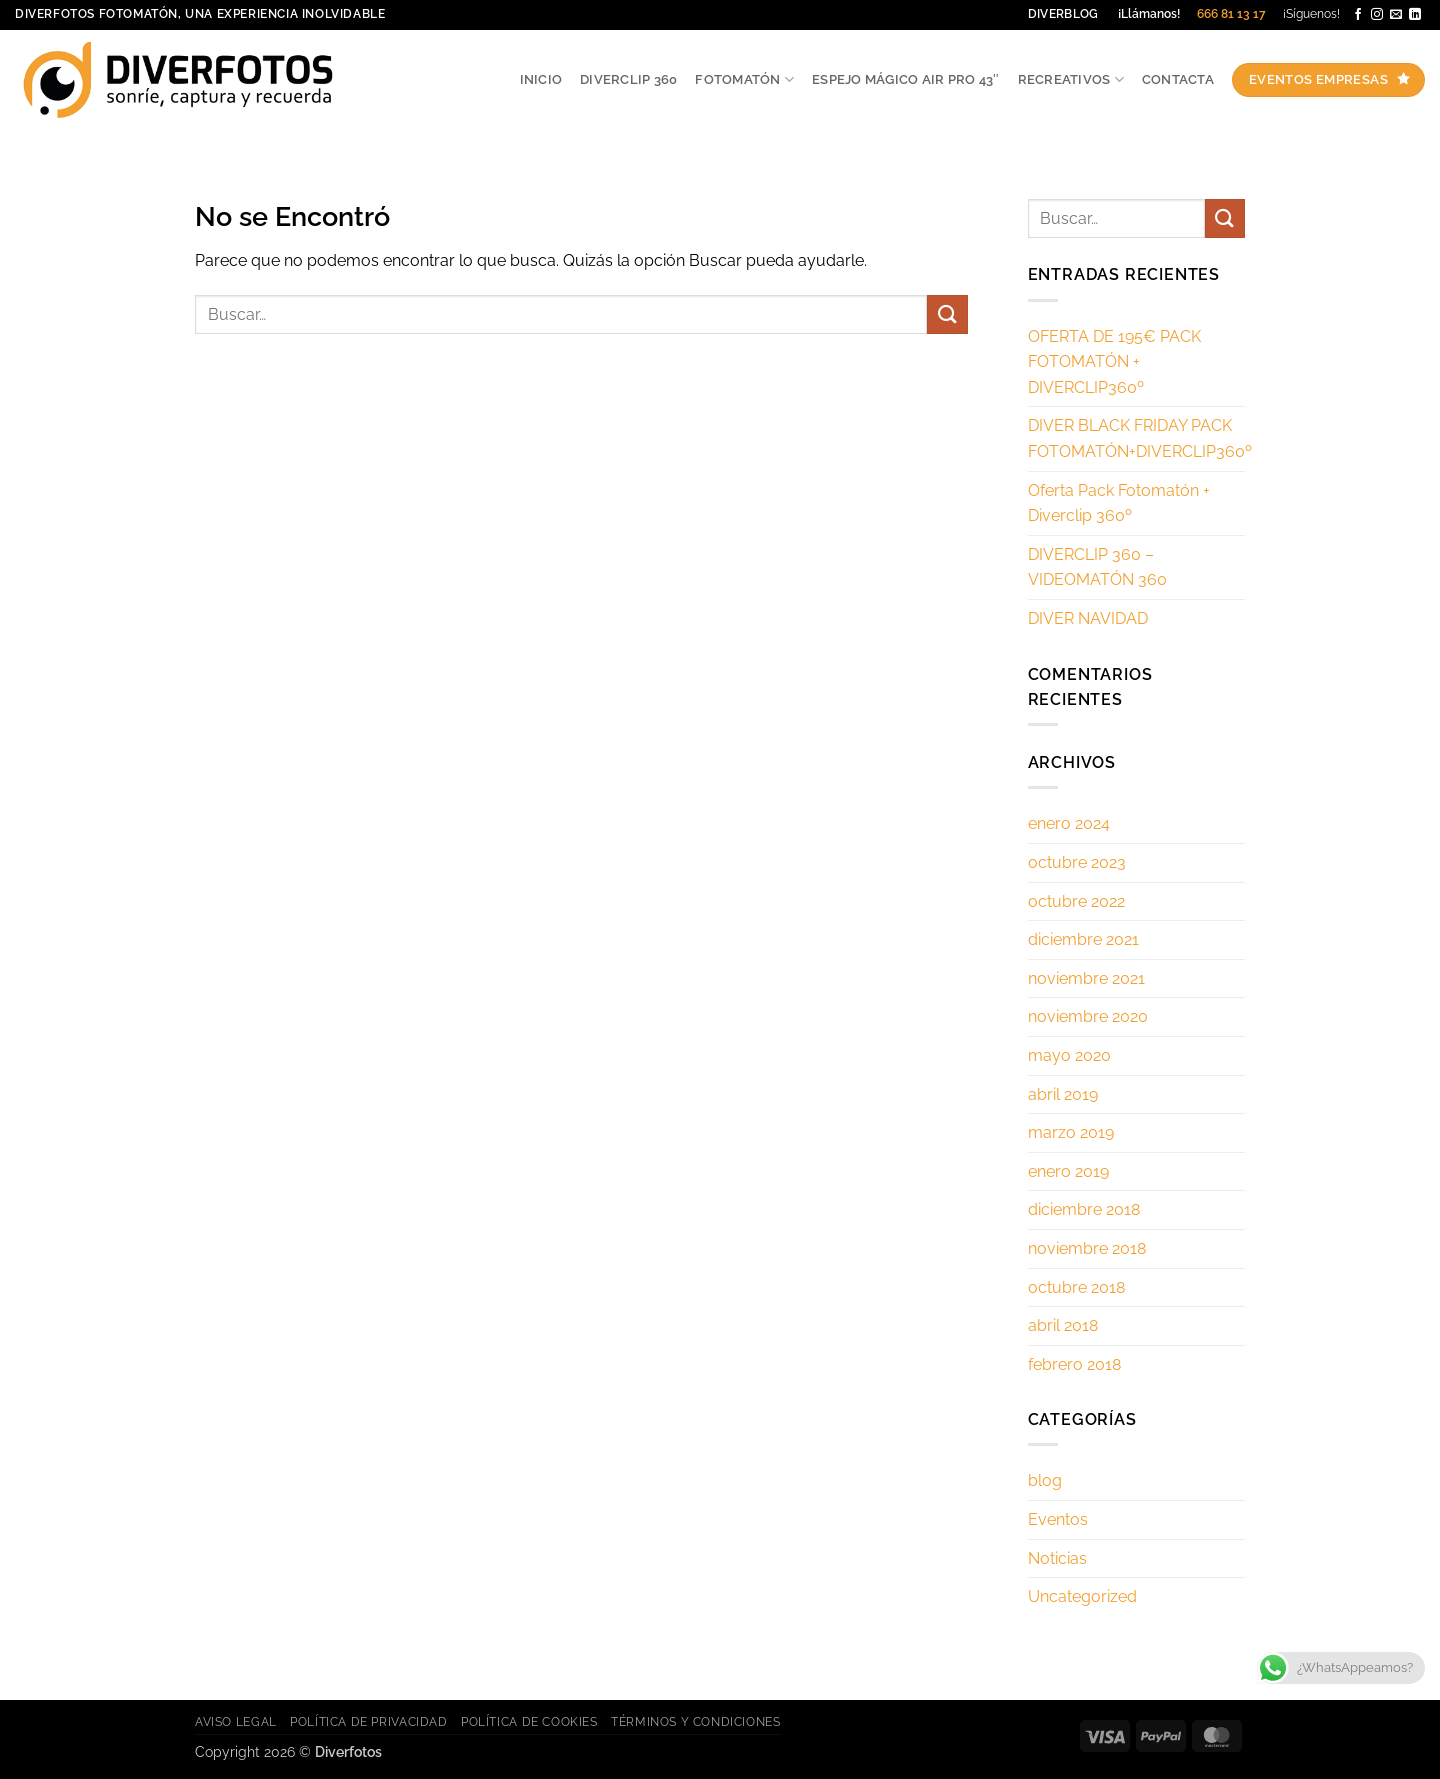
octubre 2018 (1076, 1287)
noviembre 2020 (1088, 1016)
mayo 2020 (1069, 1055)
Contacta (1178, 79)
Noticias (1057, 1558)
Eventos (1058, 1519)
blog (1045, 1480)
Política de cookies (529, 1721)
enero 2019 (1068, 1171)
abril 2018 (1063, 1325)
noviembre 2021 (1086, 978)
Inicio (541, 79)
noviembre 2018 (1087, 1248)
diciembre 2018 (1084, 1209)
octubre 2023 (1077, 862)
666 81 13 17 (1231, 14)
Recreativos (1071, 79)
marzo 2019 (1071, 1132)
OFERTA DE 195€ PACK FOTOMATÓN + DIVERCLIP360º (1114, 362)
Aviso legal (236, 1721)
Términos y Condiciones (695, 1721)
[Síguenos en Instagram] (1377, 15)
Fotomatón (744, 79)
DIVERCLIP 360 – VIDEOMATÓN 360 (1097, 567)
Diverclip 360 (628, 79)
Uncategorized (1082, 1596)
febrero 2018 (1074, 1364)
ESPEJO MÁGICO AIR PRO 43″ (905, 79)
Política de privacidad (368, 1721)
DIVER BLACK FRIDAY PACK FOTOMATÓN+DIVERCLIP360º (1140, 438)
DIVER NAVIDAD (1088, 618)
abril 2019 (1063, 1094)
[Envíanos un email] (1396, 15)
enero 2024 (1069, 823)
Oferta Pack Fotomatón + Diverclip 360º (1119, 503)
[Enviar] (947, 314)
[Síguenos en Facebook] (1358, 15)
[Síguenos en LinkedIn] (1415, 15)
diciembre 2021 (1083, 939)
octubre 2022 (1076, 901)
